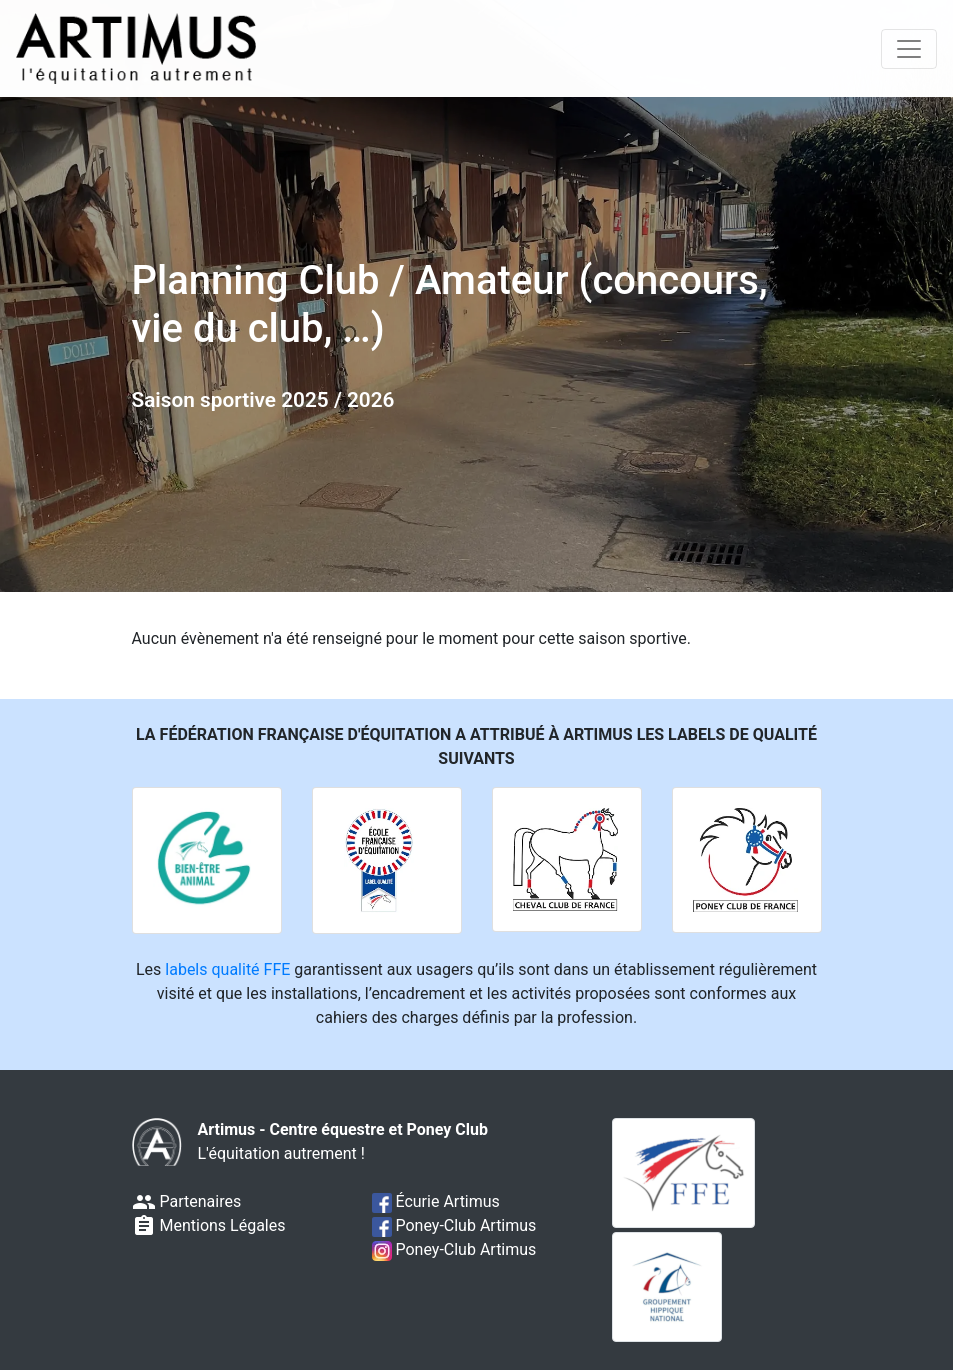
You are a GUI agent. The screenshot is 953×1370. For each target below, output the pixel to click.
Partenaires (187, 1201)
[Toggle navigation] (909, 49)
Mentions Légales (209, 1225)
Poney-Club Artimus (454, 1225)
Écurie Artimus (436, 1201)
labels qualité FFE (227, 969)
